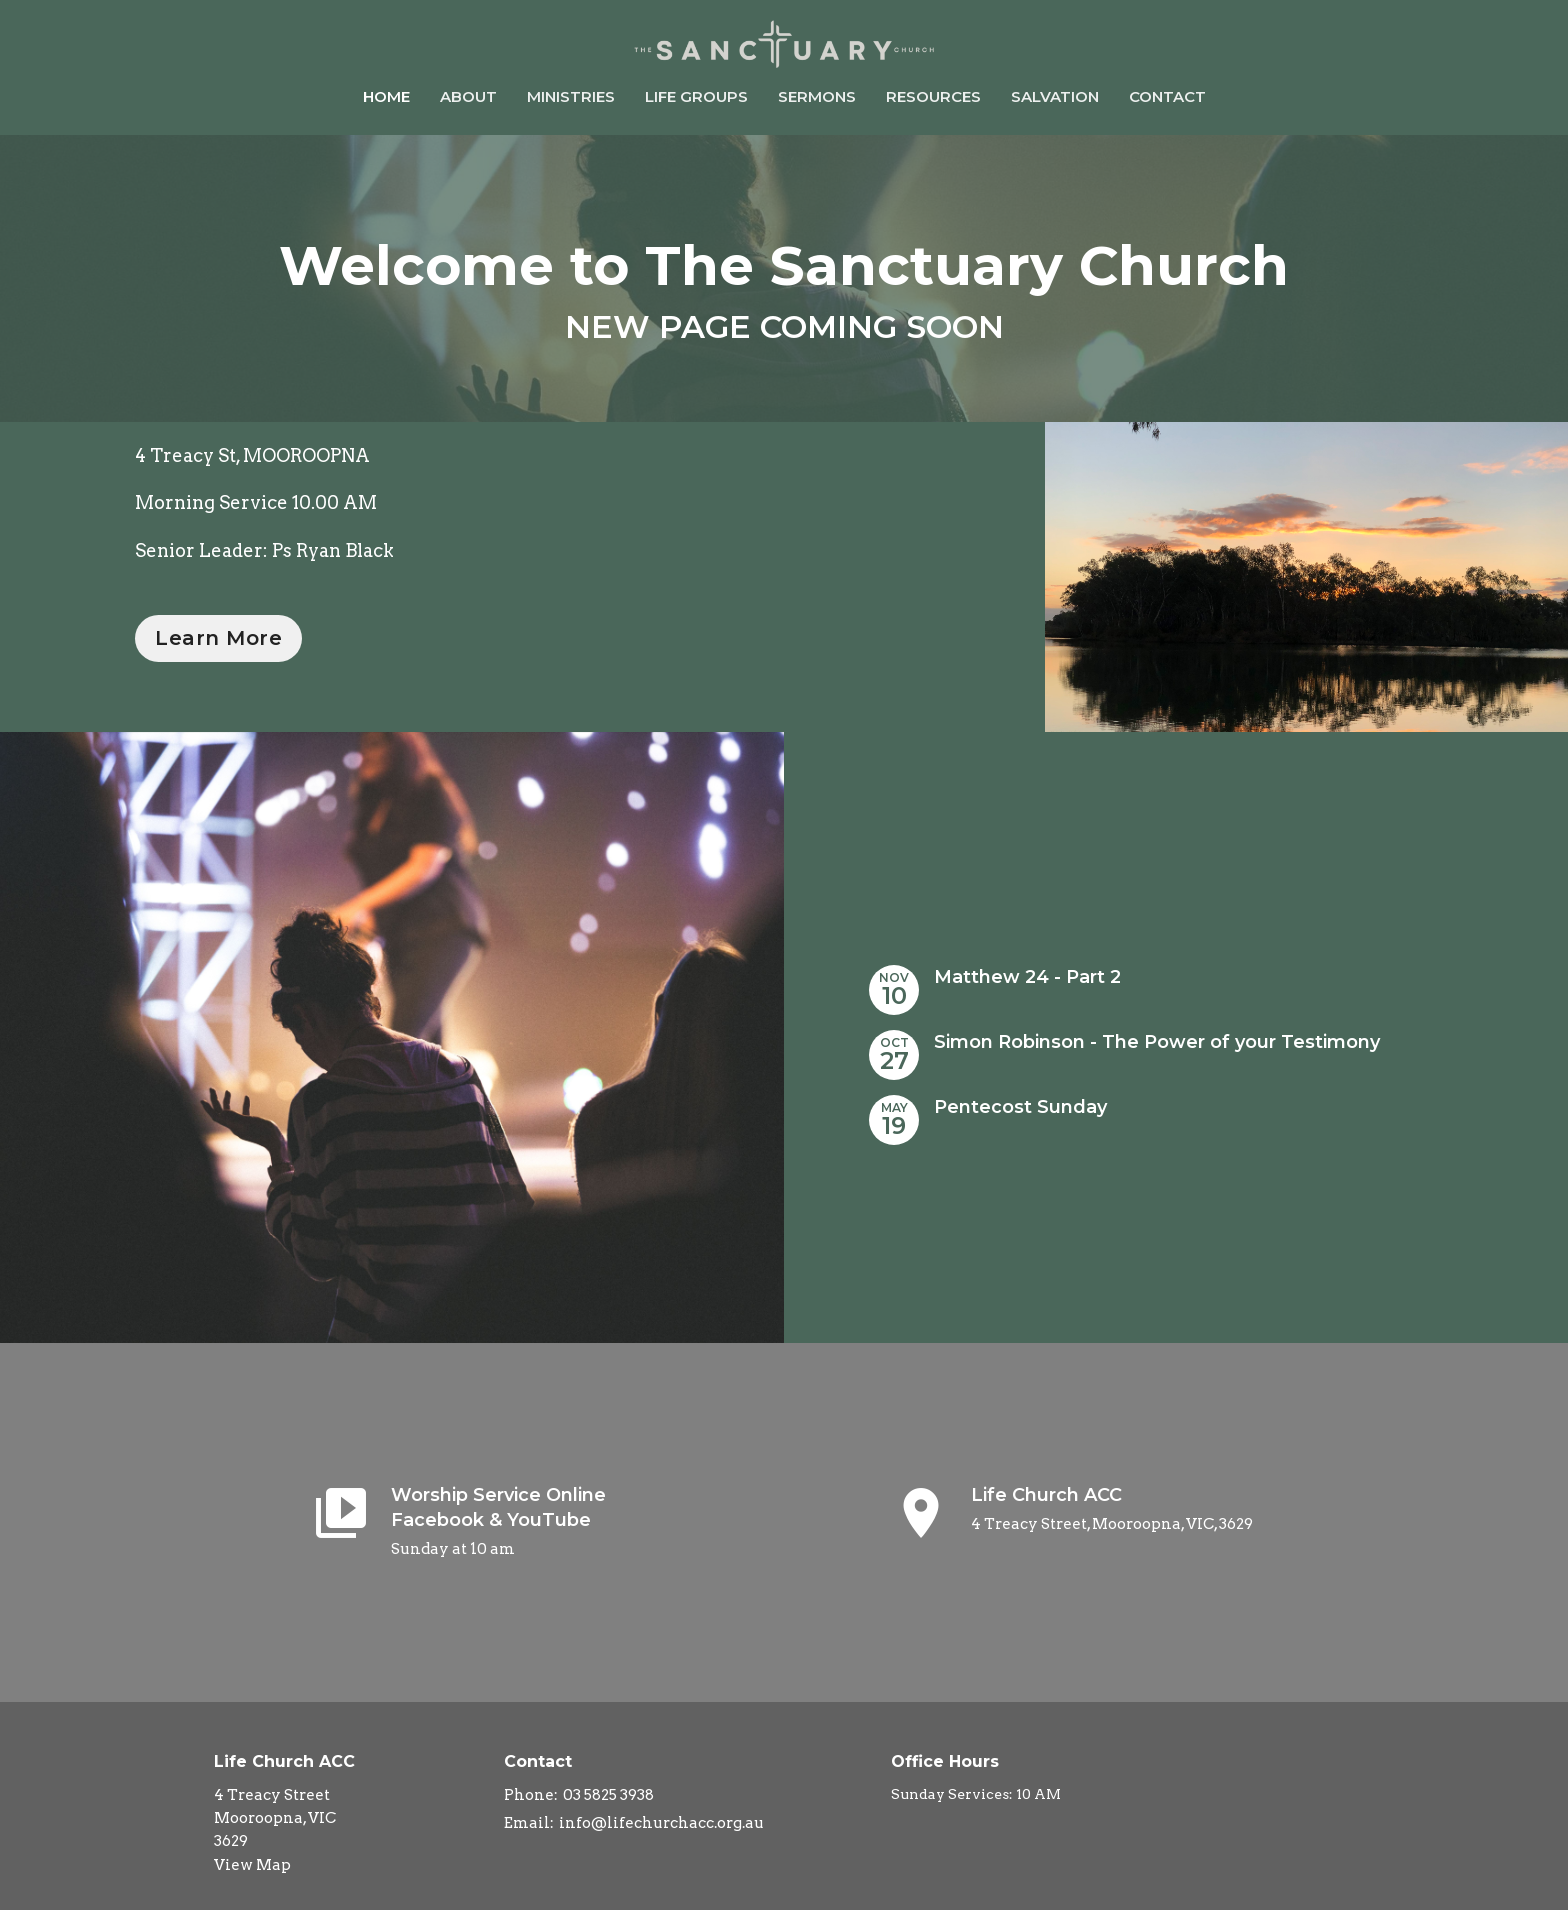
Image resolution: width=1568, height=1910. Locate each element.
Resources (933, 96)
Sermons (817, 96)
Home (386, 96)
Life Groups (696, 96)
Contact (1167, 96)
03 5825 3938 (608, 1795)
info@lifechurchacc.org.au (661, 1823)
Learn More (218, 638)
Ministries (571, 96)
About (468, 96)
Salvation (1055, 96)
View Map (252, 1865)
